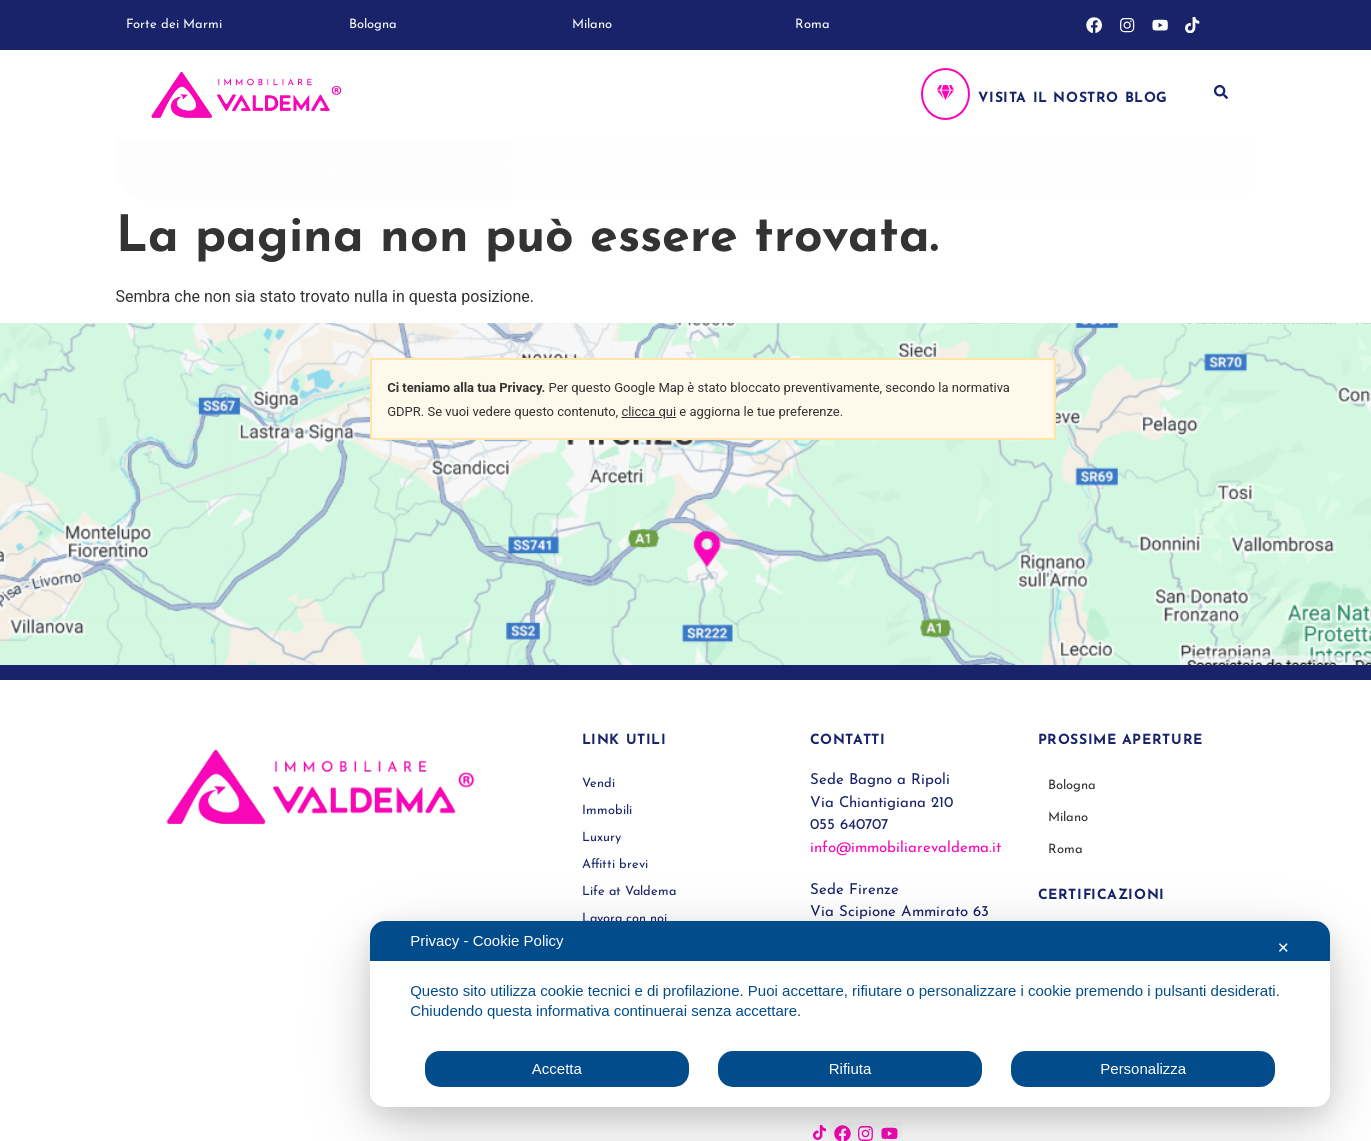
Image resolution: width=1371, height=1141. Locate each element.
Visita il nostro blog (1073, 98)
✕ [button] (1283, 947)
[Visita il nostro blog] (945, 94)
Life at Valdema (689, 170)
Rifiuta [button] (850, 1068)
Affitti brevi (526, 170)
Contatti (1181, 170)
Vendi (175, 170)
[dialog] (850, 1014)
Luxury (404, 170)
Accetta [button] (557, 1068)
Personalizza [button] (1143, 1068)
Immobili (286, 170)
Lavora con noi (870, 170)
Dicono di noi (1043, 170)
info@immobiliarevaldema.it (905, 848)
